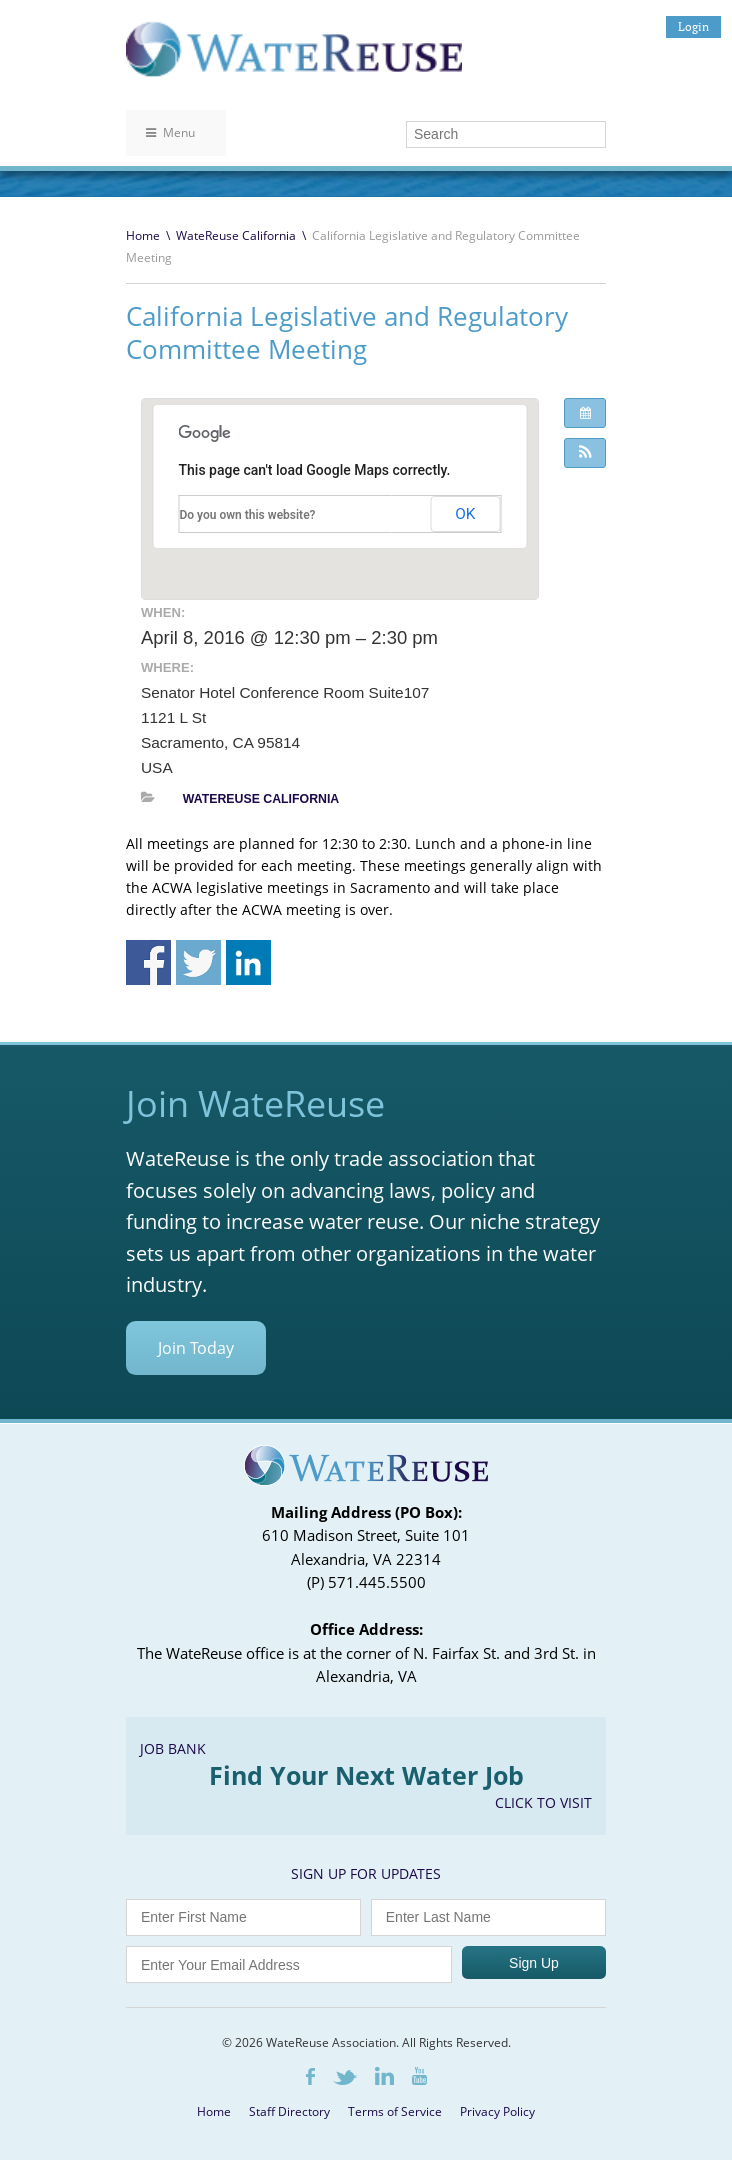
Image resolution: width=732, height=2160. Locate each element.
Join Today (196, 1348)
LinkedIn (384, 2076)
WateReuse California (236, 235)
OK (465, 514)
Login (693, 26)
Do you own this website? (248, 515)
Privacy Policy (497, 2111)
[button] (585, 453)
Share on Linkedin (248, 962)
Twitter (345, 2077)
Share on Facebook (148, 962)
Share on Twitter (198, 962)
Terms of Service (395, 2111)
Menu (170, 132)
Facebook (310, 2076)
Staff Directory (289, 2111)
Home (143, 235)
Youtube (419, 2076)
